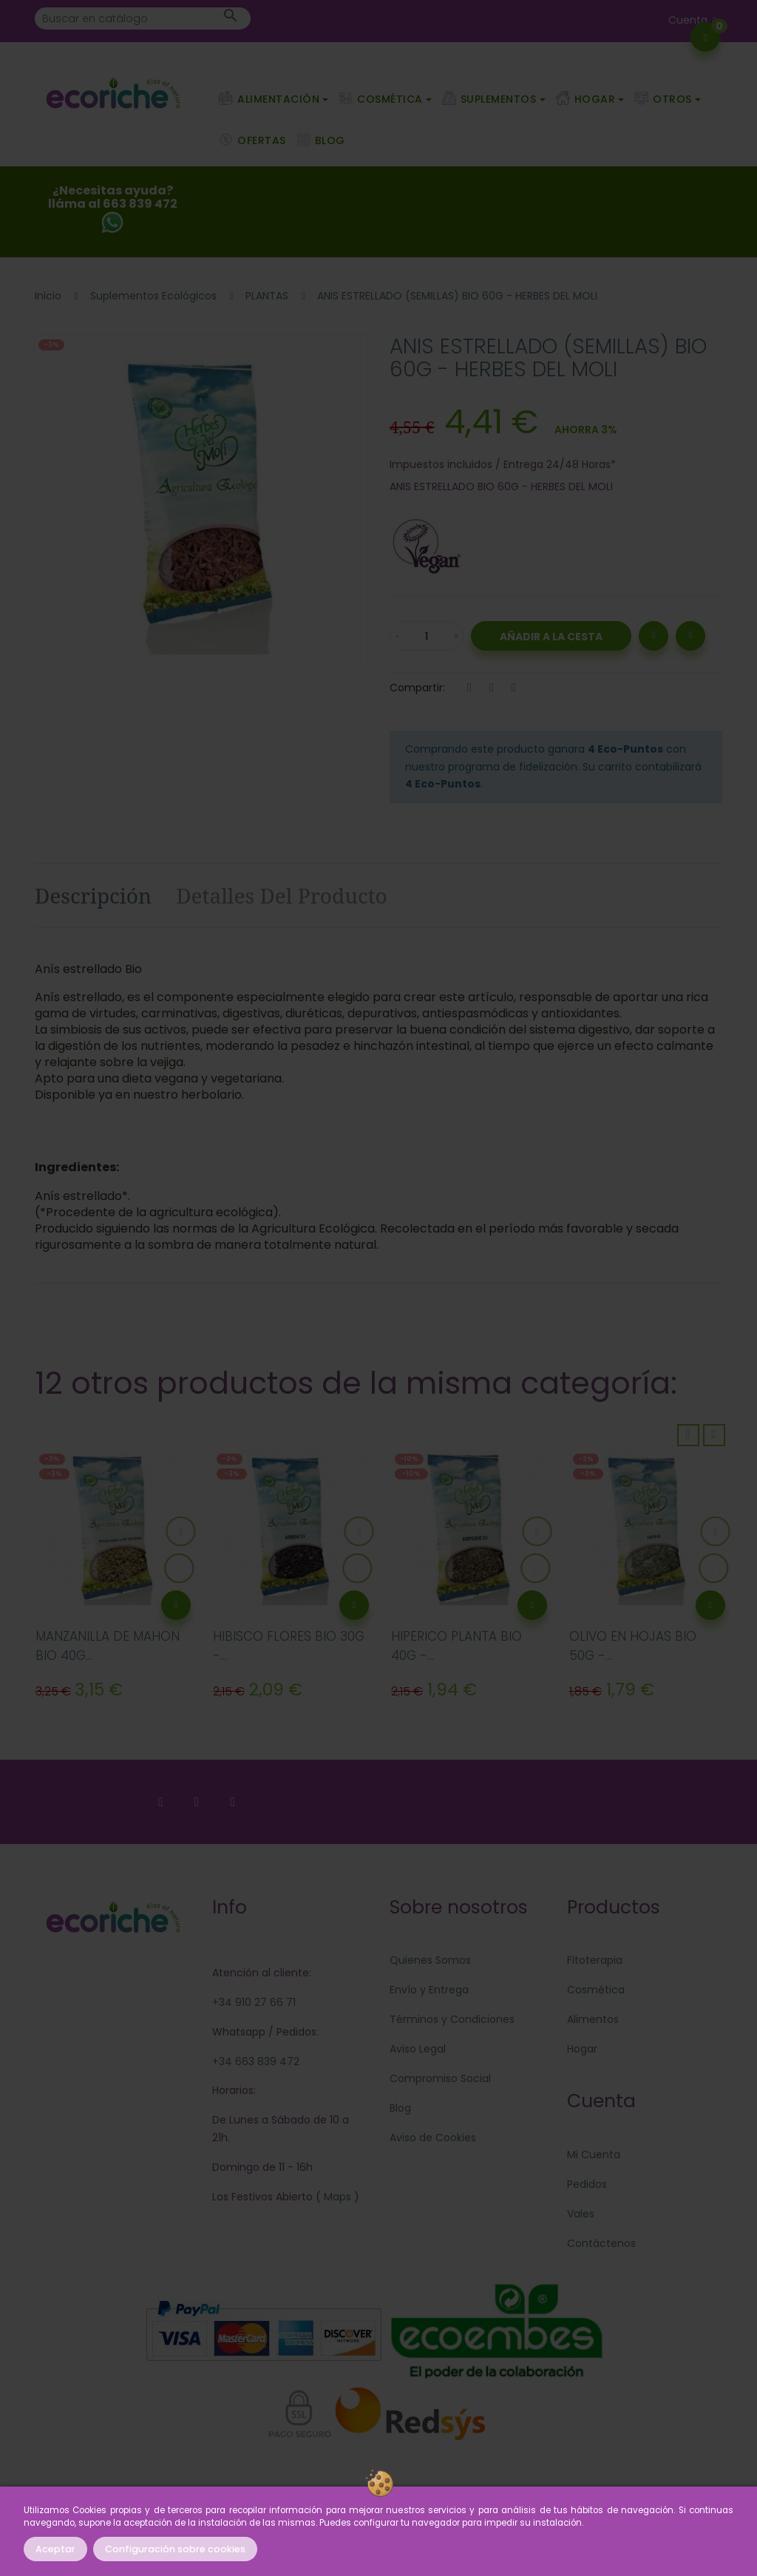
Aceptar (55, 2549)
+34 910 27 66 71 (254, 2002)
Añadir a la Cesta (551, 636)
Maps (336, 2196)
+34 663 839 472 (255, 2061)
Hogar (582, 2048)
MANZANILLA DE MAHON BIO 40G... (107, 1645)
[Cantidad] (427, 636)
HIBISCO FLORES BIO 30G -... (288, 1645)
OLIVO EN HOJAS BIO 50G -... (632, 1645)
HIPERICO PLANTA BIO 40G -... (456, 1645)
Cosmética (596, 1989)
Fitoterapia (594, 1960)
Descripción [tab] (93, 895)
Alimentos (593, 2019)
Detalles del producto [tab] (281, 895)
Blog (400, 2108)
